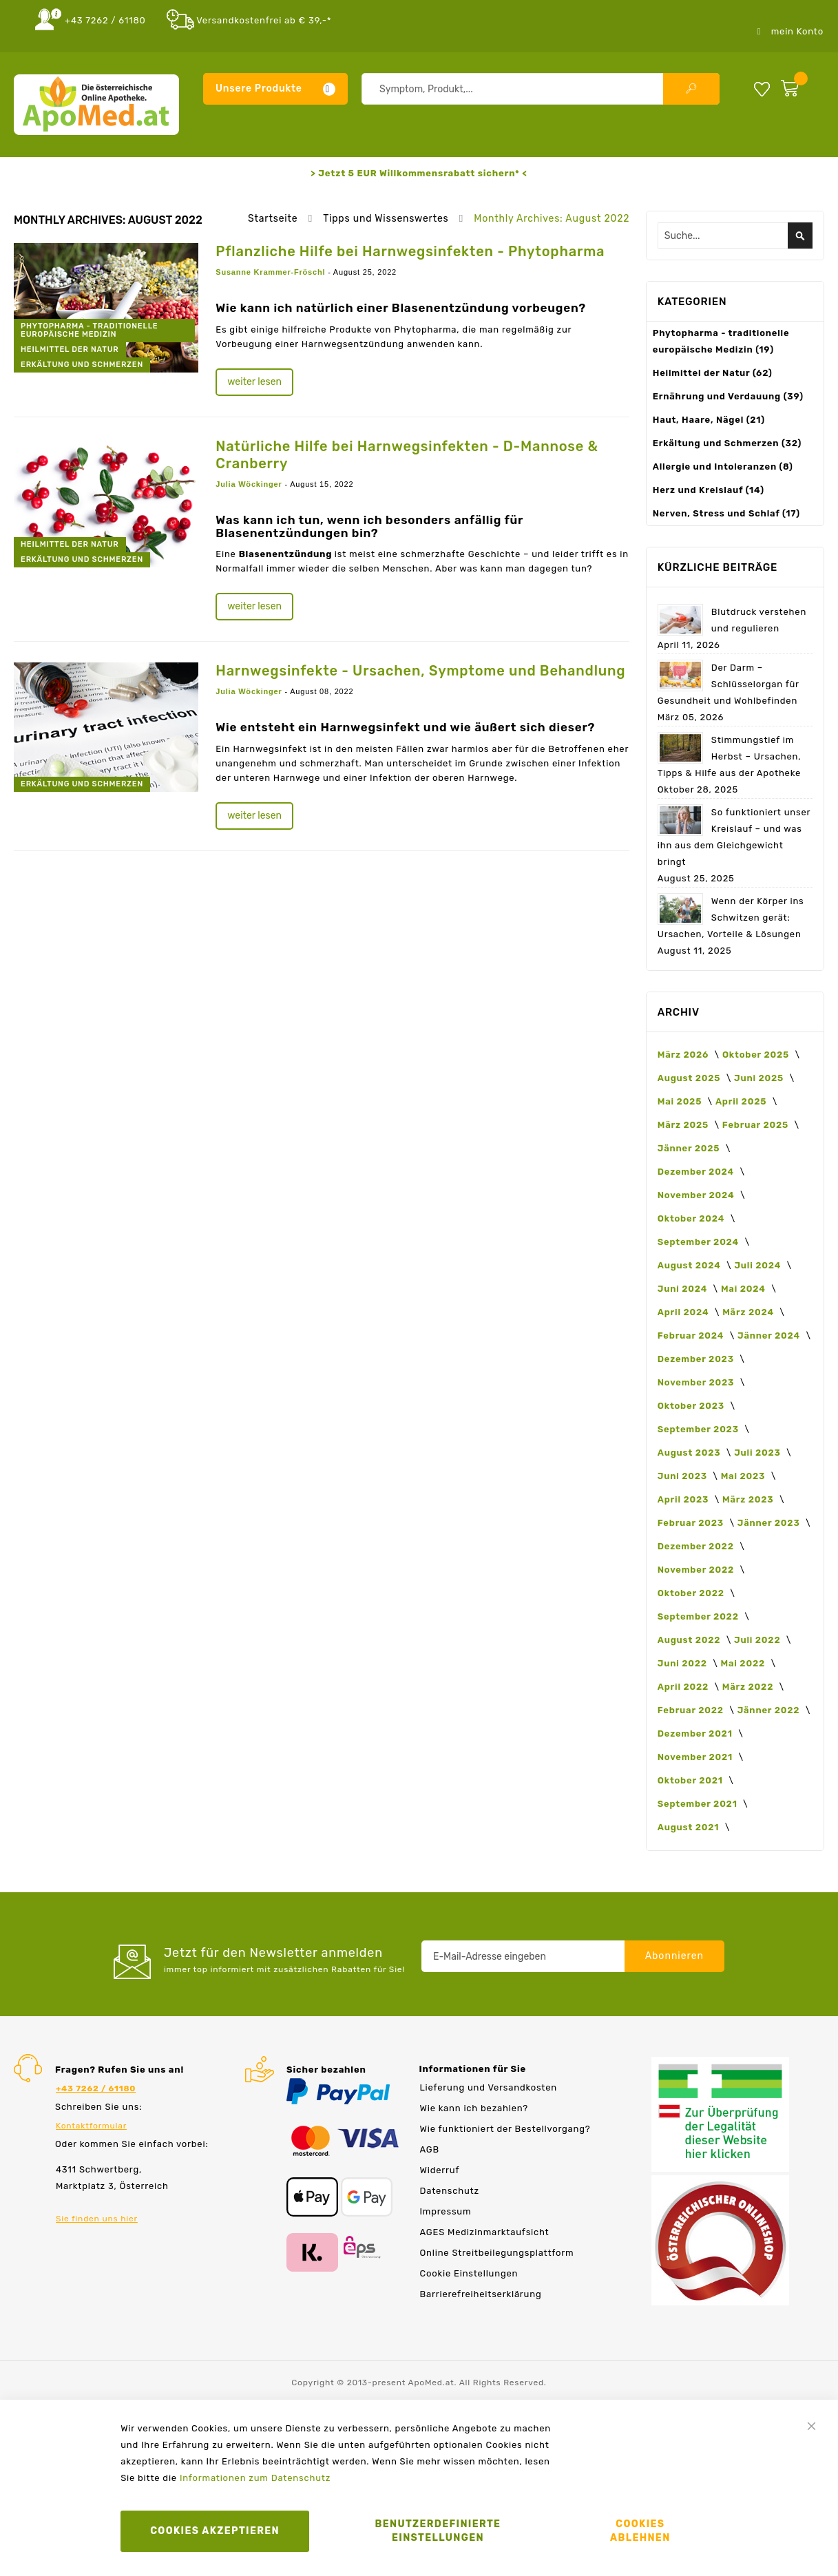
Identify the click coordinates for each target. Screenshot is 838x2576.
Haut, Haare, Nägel (709, 420)
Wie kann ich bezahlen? (474, 2108)
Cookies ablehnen (640, 2531)
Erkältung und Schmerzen (82, 364)
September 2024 (700, 1242)
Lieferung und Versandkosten (488, 2087)
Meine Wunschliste (762, 88)
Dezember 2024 (697, 1171)
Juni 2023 (684, 1476)
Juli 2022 (758, 1640)
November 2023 (697, 1382)
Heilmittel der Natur (70, 349)
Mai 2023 (744, 1476)
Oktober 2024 (692, 1218)
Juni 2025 (760, 1078)
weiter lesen (254, 382)
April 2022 (684, 1687)
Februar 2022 (692, 1710)
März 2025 (684, 1125)
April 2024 (684, 1312)
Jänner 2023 (769, 1523)
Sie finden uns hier (97, 2218)
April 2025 (742, 1101)
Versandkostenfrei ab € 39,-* (263, 20)
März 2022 (749, 1687)
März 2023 (749, 1499)
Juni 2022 (684, 1663)
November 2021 (696, 1757)
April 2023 (684, 1499)
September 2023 (700, 1429)
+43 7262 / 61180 (105, 20)
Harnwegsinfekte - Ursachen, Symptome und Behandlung (420, 670)
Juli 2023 (758, 1452)
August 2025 (690, 1078)
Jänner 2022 (769, 1710)
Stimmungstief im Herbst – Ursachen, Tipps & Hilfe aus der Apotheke (730, 756)
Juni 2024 (684, 1289)
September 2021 (699, 1804)
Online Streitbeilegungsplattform (497, 2253)
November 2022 (697, 1569)
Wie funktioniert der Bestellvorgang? (505, 2129)
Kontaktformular (91, 2125)
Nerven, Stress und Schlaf (726, 513)
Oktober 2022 (692, 1593)
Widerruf (440, 2170)
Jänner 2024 (770, 1335)
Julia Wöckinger (250, 484)
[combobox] (541, 89)
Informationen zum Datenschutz (255, 2478)
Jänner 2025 (690, 1148)
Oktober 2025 (757, 1054)
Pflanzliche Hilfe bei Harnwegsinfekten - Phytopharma (410, 251)
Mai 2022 (744, 1663)
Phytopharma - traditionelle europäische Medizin (89, 330)
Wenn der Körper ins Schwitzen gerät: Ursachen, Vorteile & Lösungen (731, 917)
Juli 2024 (758, 1265)
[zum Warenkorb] (799, 85)
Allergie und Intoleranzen (723, 466)
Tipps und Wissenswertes (387, 218)
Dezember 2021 (696, 1733)
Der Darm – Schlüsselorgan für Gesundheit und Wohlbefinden (728, 684)
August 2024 (691, 1265)
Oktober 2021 (692, 1780)
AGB (429, 2149)
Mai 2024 (744, 1289)
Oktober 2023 (692, 1406)
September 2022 (700, 1616)
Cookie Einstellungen (469, 2273)
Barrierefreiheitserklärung (481, 2294)
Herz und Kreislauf (708, 490)
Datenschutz (449, 2191)
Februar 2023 (692, 1523)
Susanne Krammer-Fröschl (272, 272)
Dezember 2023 (697, 1359)
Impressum (446, 2211)
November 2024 (697, 1195)
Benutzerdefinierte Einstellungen (438, 2531)
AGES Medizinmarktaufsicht (484, 2232)
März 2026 (684, 1054)
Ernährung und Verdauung (728, 396)
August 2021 (690, 1827)
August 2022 (690, 1640)
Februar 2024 (692, 1335)
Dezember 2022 (697, 1546)
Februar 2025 (756, 1125)
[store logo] (96, 104)
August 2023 (690, 1452)
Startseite (274, 218)
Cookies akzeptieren (215, 2531)
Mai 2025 (681, 1101)
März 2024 (749, 1312)
